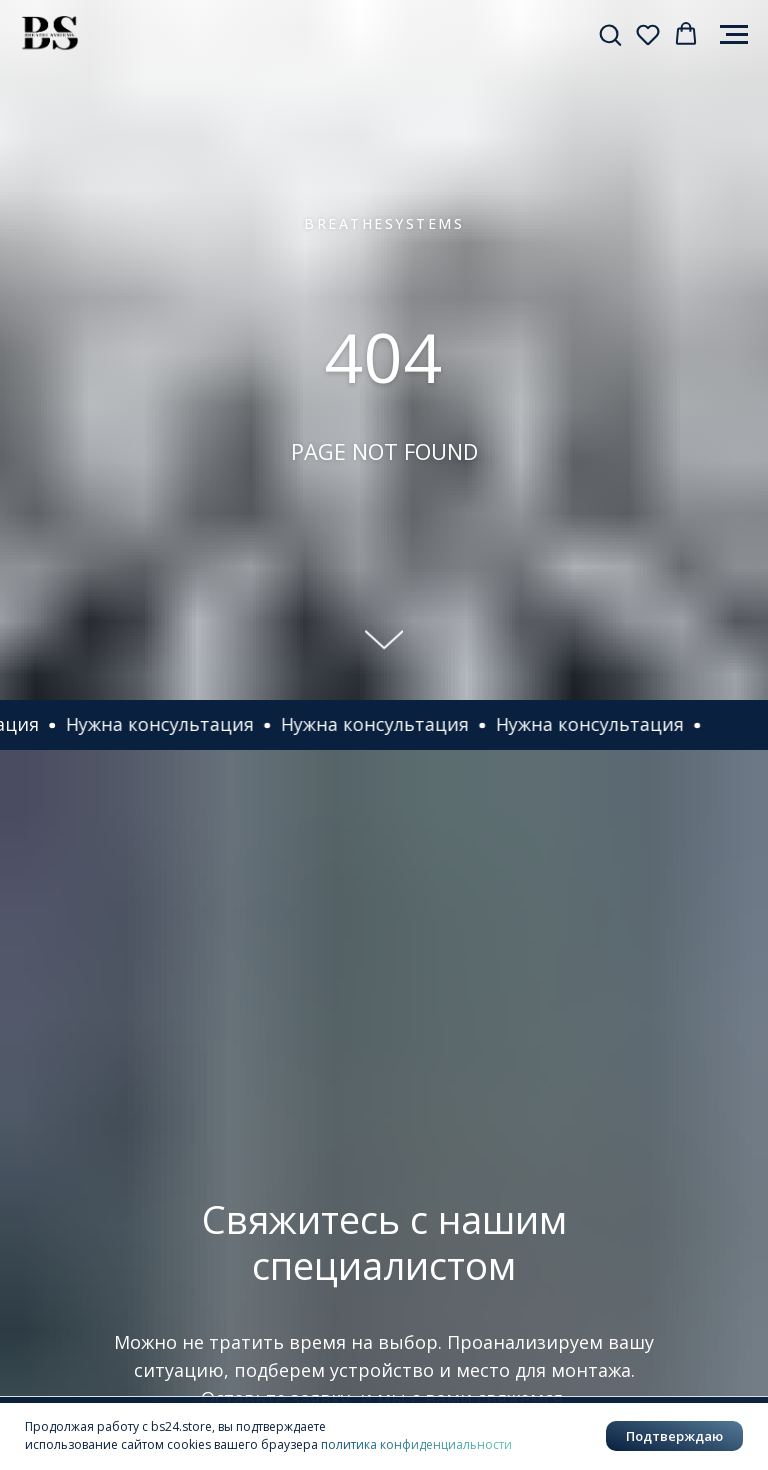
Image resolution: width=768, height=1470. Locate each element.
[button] (610, 34)
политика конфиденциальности (416, 1444)
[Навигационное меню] (734, 35)
